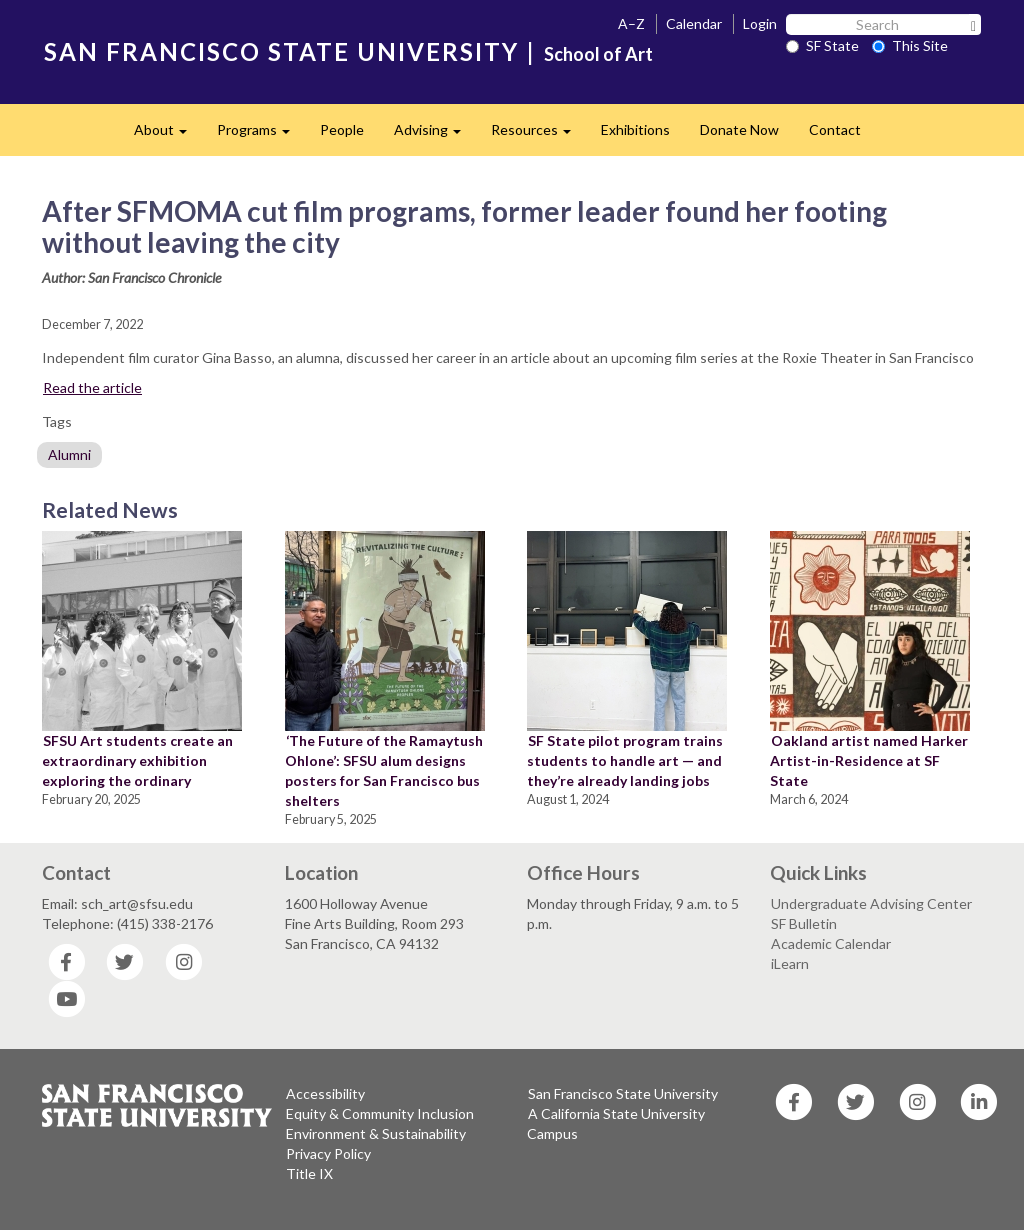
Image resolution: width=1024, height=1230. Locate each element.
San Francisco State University (623, 1093)
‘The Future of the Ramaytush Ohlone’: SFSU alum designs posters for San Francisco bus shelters (384, 770)
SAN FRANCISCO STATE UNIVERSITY (281, 51)
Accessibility (325, 1093)
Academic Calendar (831, 943)
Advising (435, 135)
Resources (538, 135)
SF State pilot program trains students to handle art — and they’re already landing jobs (625, 760)
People (342, 129)
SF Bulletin (804, 923)
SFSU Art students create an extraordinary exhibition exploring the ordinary (137, 760)
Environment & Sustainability (376, 1133)
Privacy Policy (328, 1153)
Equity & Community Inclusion (380, 1113)
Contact (835, 129)
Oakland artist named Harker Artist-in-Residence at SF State (869, 760)
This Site (910, 45)
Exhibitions (635, 129)
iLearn (790, 963)
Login (760, 23)
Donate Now (739, 129)
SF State (822, 45)
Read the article (92, 387)
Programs (261, 135)
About (168, 135)
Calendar (694, 23)
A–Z (631, 23)
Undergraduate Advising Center (871, 903)
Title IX (309, 1173)
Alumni (69, 454)
